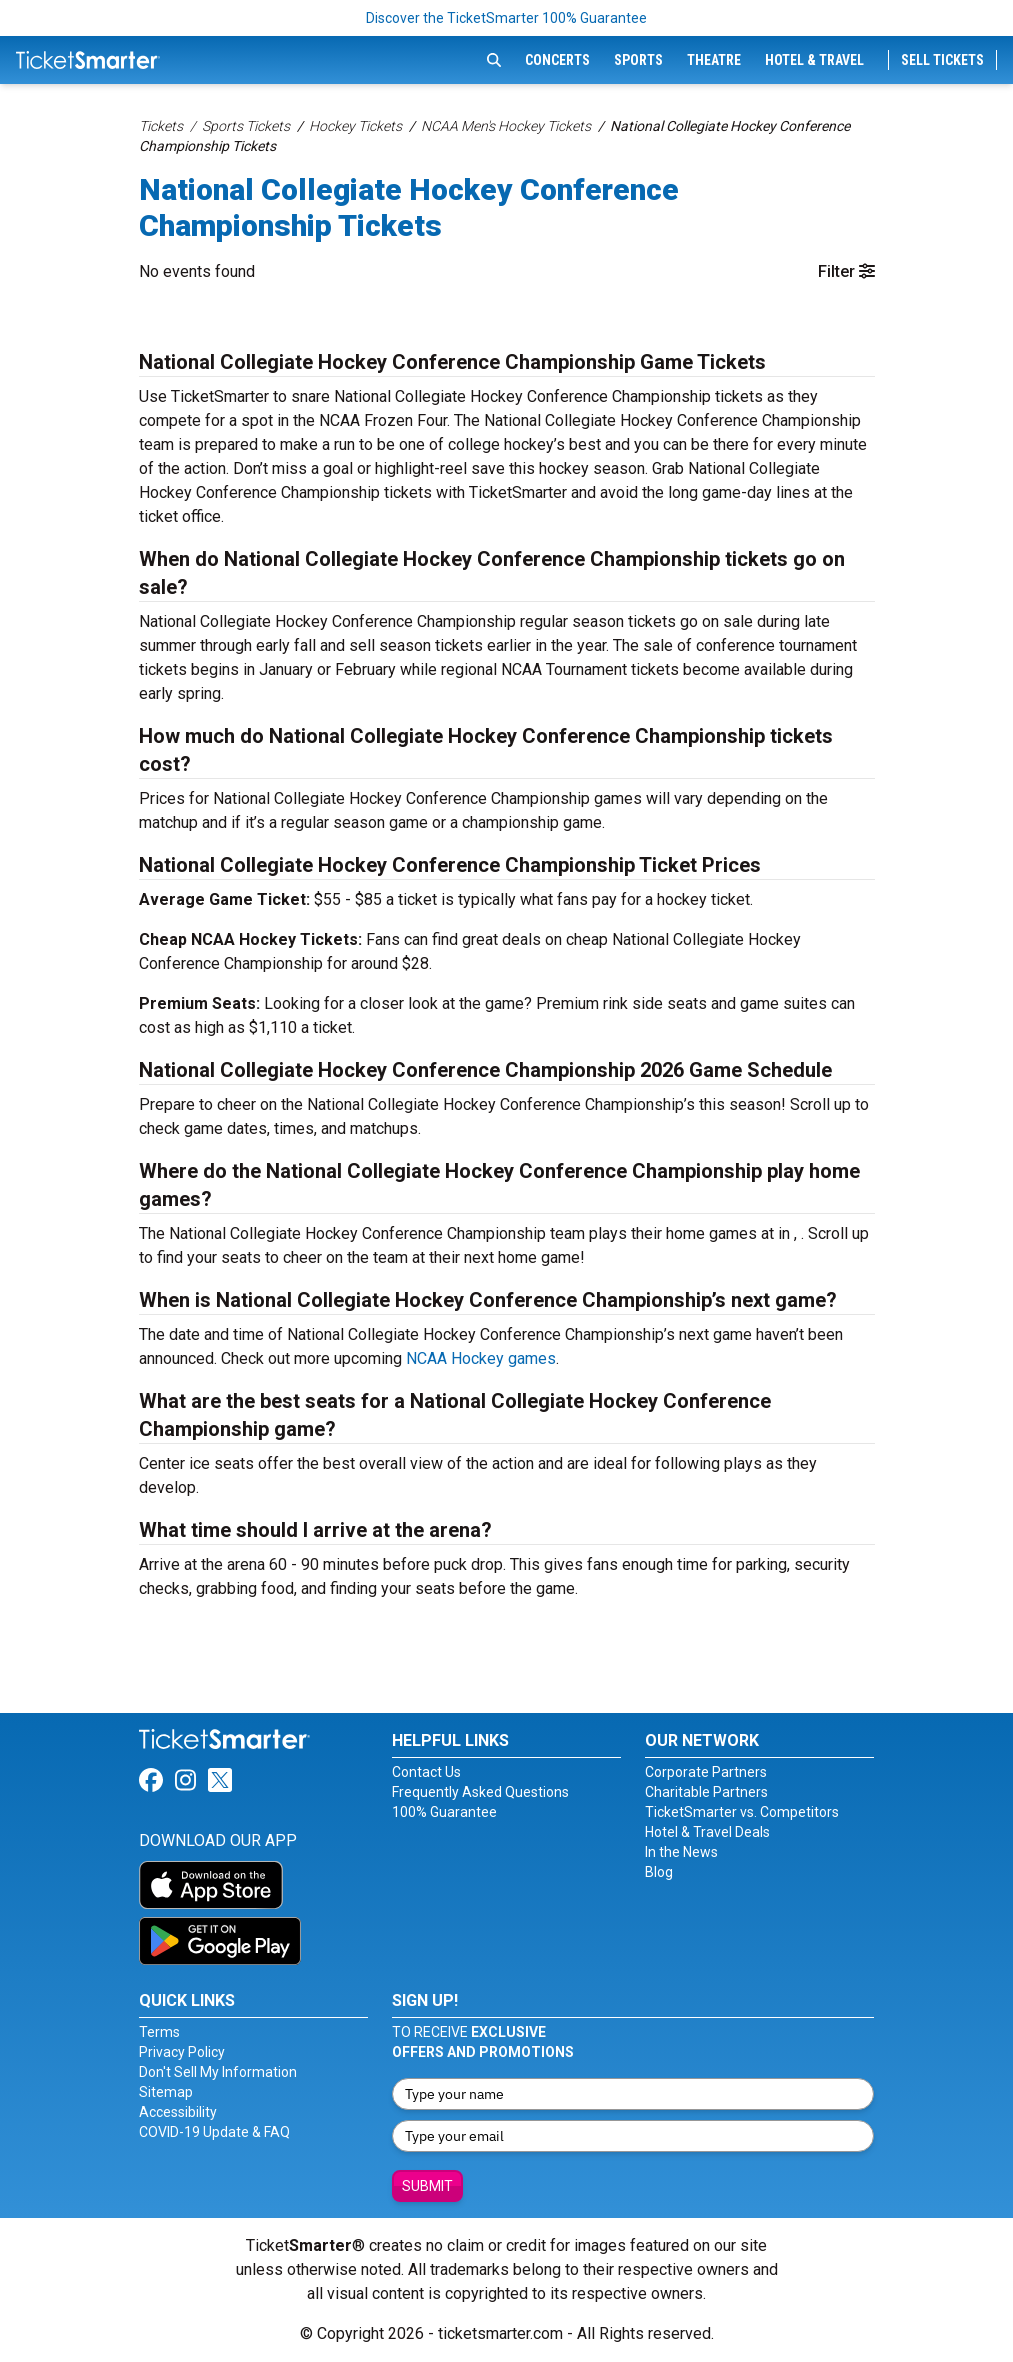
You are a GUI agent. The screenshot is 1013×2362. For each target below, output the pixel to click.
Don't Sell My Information (218, 2072)
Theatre (714, 60)
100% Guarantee (444, 1812)
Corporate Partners (706, 1772)
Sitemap (166, 2092)
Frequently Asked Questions (480, 1792)
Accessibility (178, 2112)
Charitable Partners (706, 1792)
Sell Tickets (942, 60)
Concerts (557, 60)
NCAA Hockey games (481, 1358)
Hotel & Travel (814, 60)
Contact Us (426, 1772)
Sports (638, 60)
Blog (659, 1872)
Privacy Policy (182, 2052)
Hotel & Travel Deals (707, 1832)
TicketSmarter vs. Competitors (742, 1812)
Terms (159, 2032)
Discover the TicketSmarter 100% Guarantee (506, 18)
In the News (681, 1852)
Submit (427, 2186)
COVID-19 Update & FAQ (214, 2132)
